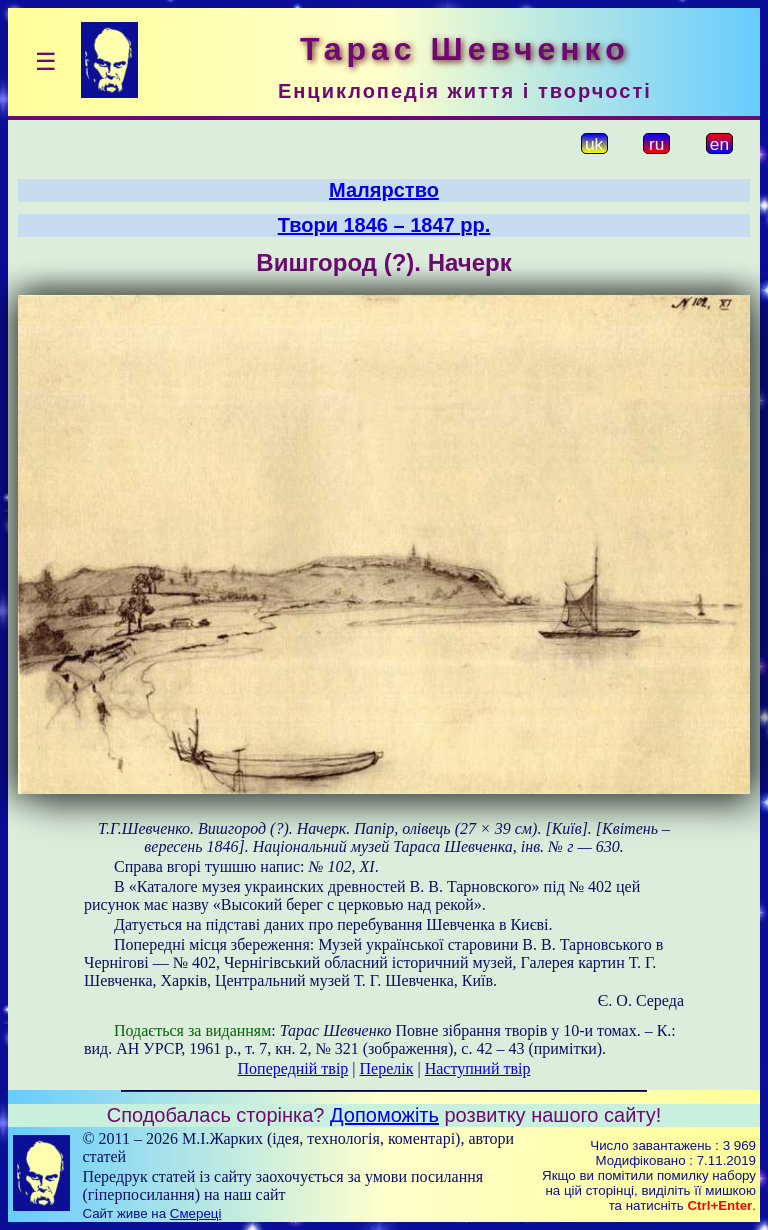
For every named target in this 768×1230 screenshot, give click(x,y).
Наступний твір (478, 1068)
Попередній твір (293, 1068)
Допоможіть (384, 1115)
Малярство (384, 190)
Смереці (196, 1213)
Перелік (387, 1068)
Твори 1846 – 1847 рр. (384, 225)
